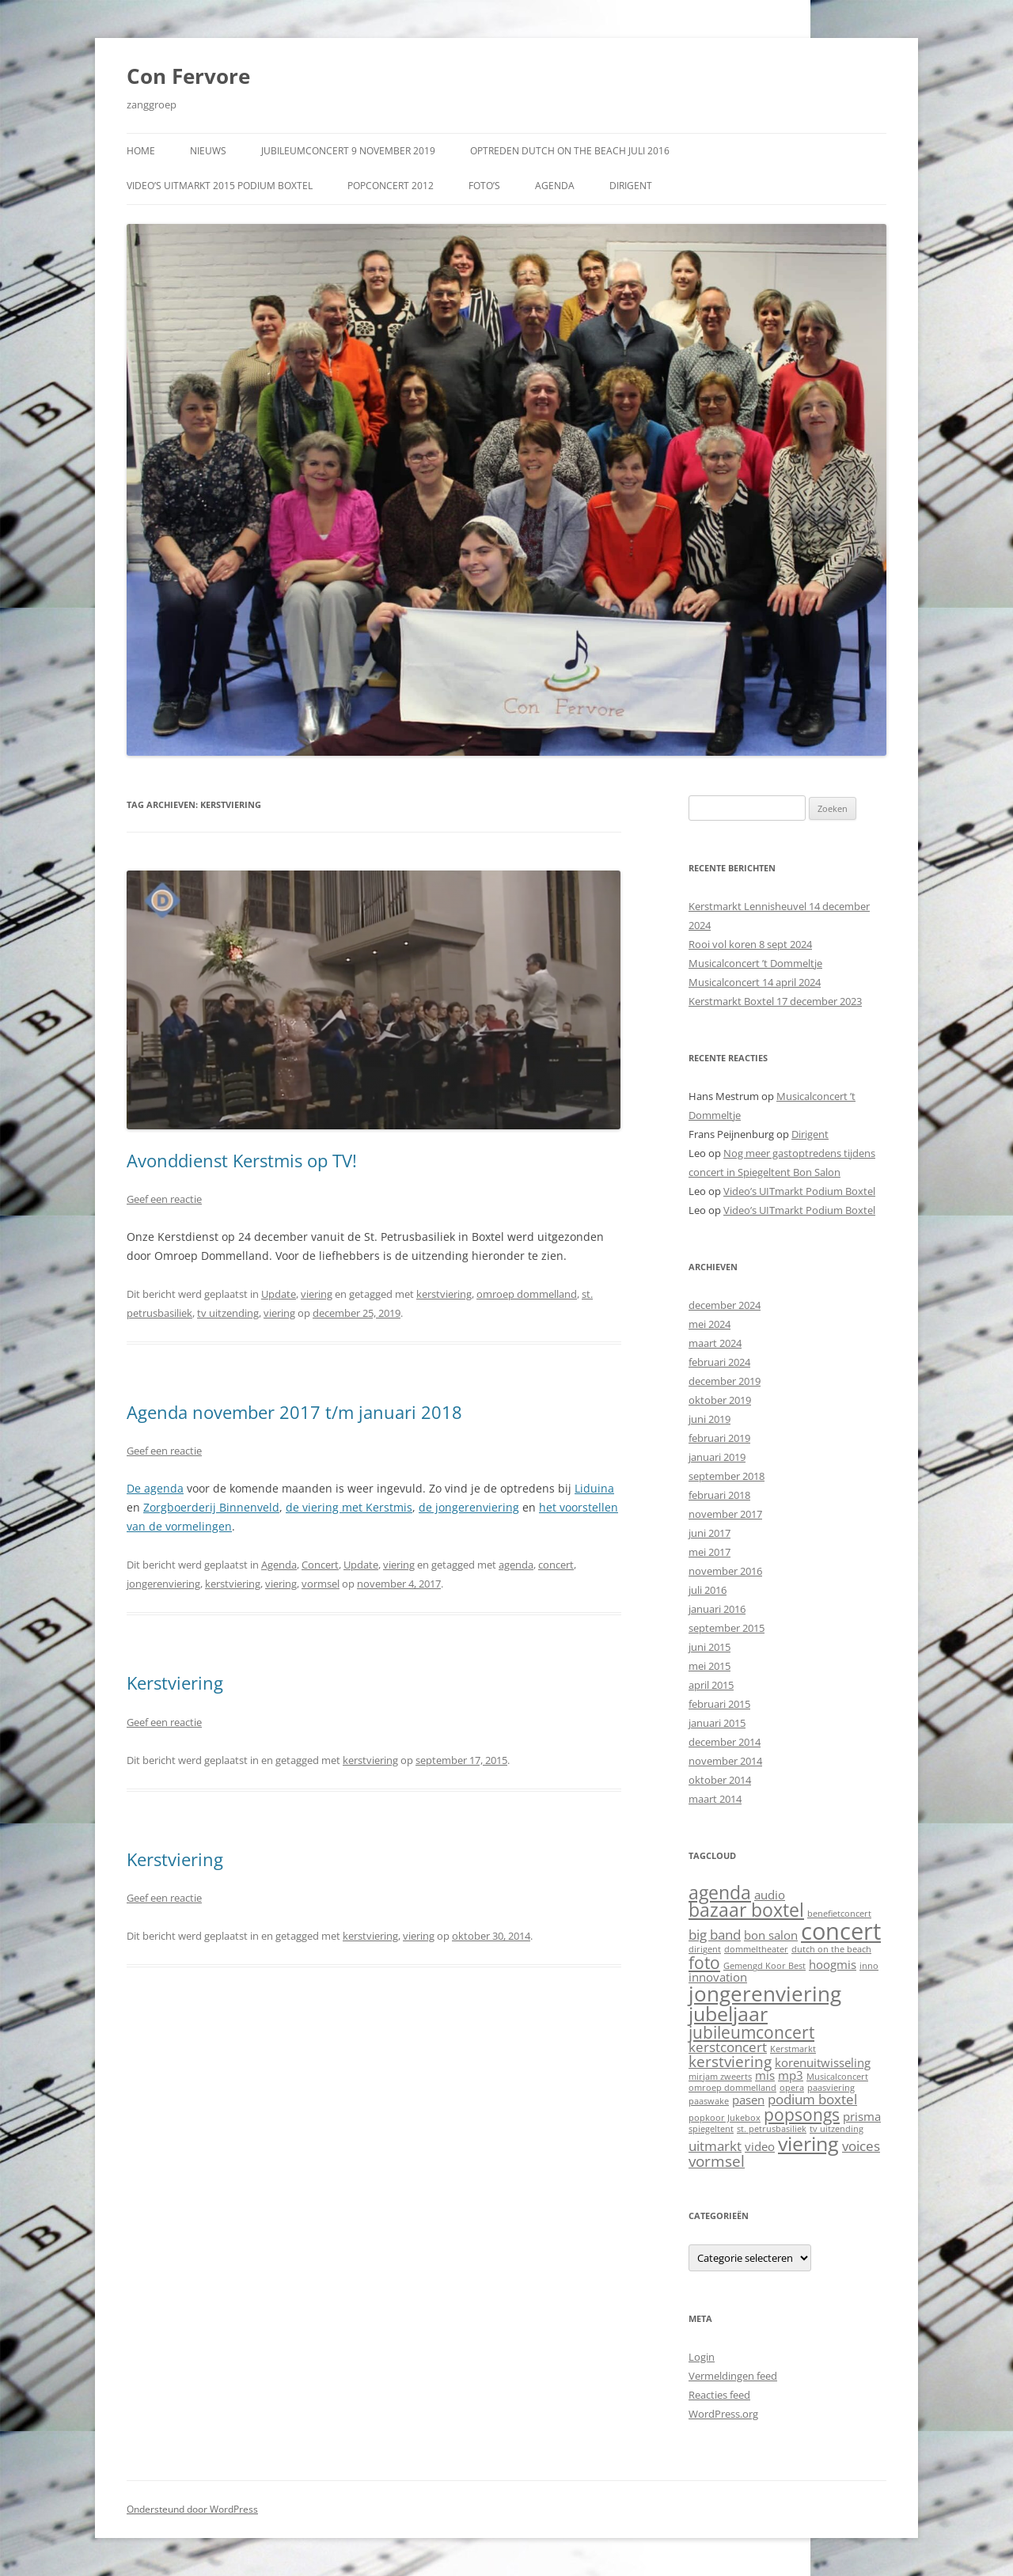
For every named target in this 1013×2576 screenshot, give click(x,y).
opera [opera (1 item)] (792, 2087)
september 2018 (726, 1476)
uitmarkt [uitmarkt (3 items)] (715, 2146)
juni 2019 (709, 1419)
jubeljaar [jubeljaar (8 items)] (728, 2013)
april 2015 (711, 1685)
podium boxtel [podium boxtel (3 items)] (812, 2099)
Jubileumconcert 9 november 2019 (348, 150)
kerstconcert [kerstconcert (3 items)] (728, 2047)
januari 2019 (717, 1457)
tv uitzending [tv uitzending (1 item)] (836, 2128)
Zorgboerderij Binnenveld (211, 1507)
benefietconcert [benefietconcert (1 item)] (839, 1913)
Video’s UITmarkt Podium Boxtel (799, 1191)
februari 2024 (719, 1362)
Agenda (555, 185)
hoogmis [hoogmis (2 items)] (832, 1964)
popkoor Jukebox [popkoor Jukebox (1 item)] (725, 2117)
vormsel (321, 1583)
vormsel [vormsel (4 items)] (717, 2161)
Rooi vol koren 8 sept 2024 (750, 944)
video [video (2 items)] (760, 2146)
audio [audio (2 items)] (769, 1895)
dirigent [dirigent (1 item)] (705, 1949)
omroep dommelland (526, 1294)
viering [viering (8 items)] (808, 2143)
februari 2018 (719, 1495)
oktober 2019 (720, 1400)
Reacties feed (719, 2395)
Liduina (594, 1488)
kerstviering (444, 1294)
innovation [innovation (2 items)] (718, 1977)
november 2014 (725, 1761)
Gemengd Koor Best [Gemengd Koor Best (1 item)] (764, 1965)
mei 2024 (709, 1324)
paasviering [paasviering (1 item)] (831, 2087)
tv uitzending (228, 1313)
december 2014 (725, 1742)
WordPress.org (723, 2414)
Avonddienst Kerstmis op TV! (242, 1160)
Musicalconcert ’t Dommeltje (755, 963)
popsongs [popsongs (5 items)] (802, 2114)
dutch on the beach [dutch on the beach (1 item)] (831, 1949)
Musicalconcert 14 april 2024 (755, 982)
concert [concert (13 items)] (841, 1931)
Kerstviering (175, 1682)
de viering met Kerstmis (349, 1507)
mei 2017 (709, 1552)
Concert (320, 1564)
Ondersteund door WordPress (192, 2509)
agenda (516, 1564)
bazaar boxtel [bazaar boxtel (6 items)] (746, 1910)
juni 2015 (709, 1647)
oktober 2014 (720, 1780)
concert (556, 1564)
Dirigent (630, 185)
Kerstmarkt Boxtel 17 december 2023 (775, 1001)
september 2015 (726, 1628)
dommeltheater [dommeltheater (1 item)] (756, 1949)
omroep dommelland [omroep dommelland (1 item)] (732, 2087)
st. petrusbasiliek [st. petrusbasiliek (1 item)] (771, 2128)
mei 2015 (709, 1666)
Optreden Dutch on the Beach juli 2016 (570, 150)
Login (702, 2357)
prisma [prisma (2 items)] (862, 2116)
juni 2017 (709, 1533)
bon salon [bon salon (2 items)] (771, 1935)
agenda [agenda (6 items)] (720, 1892)
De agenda (155, 1488)
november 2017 (725, 1514)
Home (141, 150)
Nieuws (208, 150)
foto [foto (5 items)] (704, 1962)
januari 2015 (717, 1723)
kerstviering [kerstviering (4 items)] (730, 2061)
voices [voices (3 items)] (861, 2146)
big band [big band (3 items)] (715, 1934)
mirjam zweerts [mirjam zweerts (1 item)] (720, 2076)
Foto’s (484, 185)
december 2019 (725, 1381)
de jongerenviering (469, 1507)
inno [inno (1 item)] (868, 1965)
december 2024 (725, 1305)
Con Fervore (188, 76)
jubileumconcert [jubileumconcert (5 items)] (751, 2031)
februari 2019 (719, 1438)
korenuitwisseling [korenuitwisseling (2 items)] (823, 2062)
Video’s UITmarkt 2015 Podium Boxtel (220, 185)
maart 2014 (715, 1799)
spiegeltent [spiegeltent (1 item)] (711, 2128)
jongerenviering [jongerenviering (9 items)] (765, 1993)
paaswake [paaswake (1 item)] (709, 2101)
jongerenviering (163, 1583)
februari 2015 (719, 1704)
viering (316, 1294)
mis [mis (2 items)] (765, 2075)
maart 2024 (715, 1343)
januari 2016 (717, 1609)
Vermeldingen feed (733, 2376)
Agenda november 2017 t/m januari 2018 (294, 1412)
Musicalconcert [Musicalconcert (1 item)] (837, 2076)
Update (278, 1294)
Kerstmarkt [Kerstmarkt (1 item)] (793, 2048)
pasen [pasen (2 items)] (748, 2099)
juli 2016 (708, 1590)
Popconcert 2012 (390, 185)
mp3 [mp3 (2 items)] (790, 2075)
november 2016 (725, 1571)
